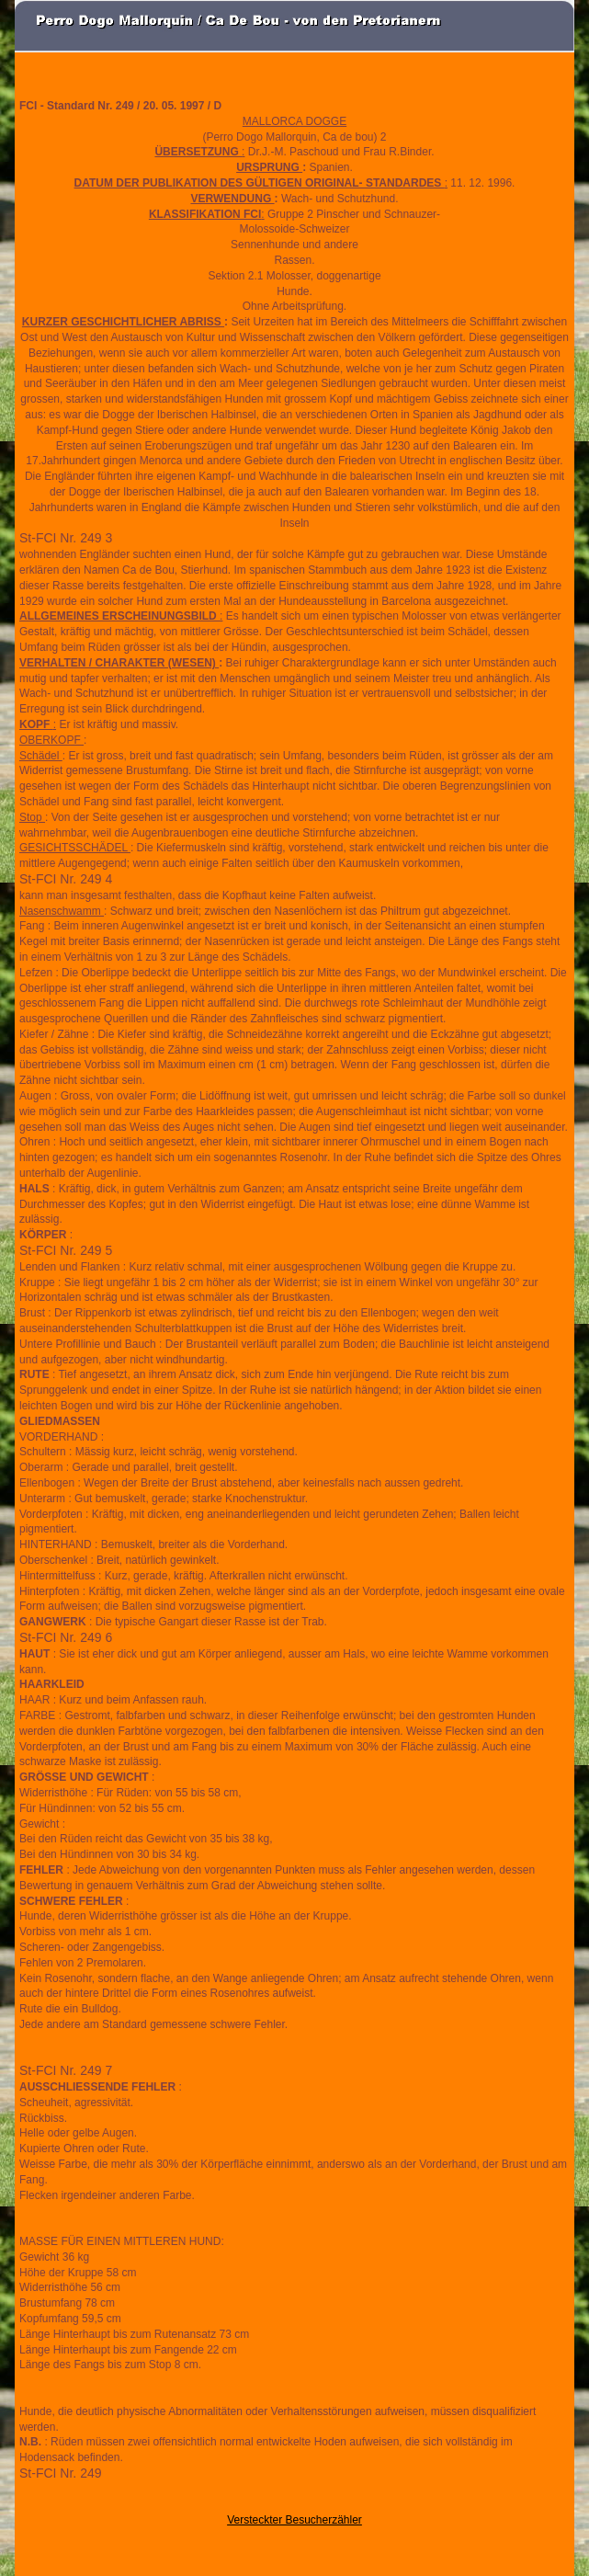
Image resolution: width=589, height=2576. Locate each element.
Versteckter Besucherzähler (294, 2519)
